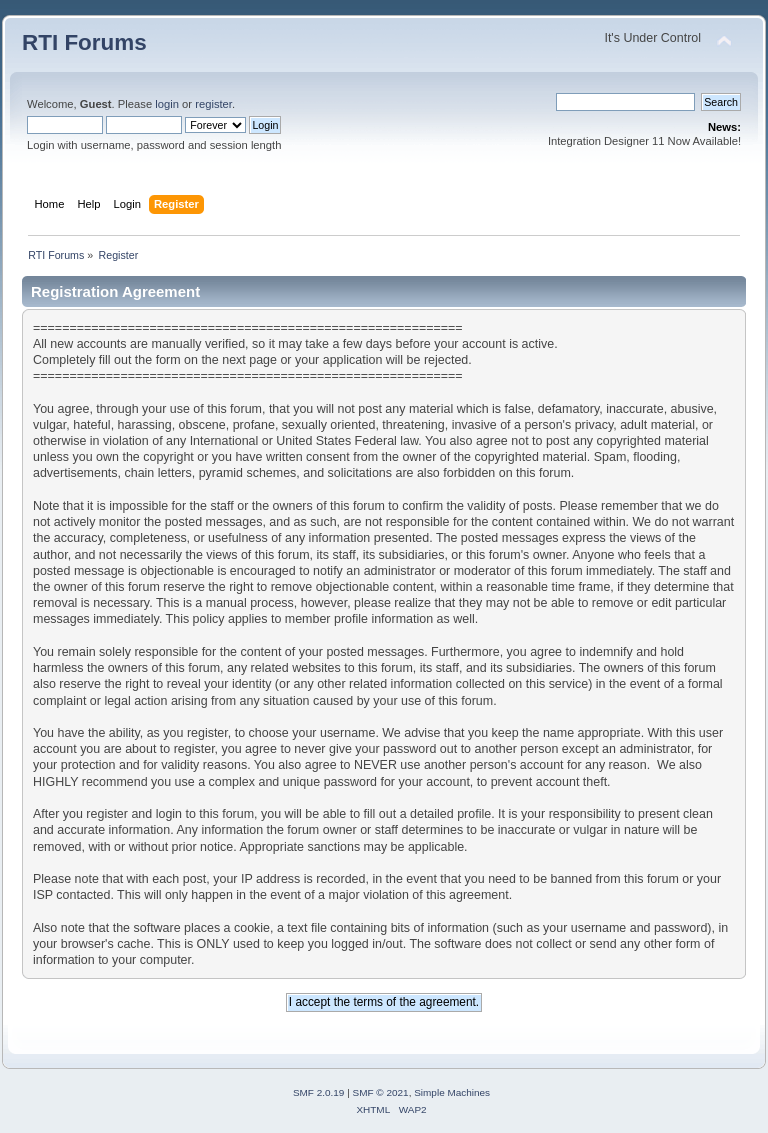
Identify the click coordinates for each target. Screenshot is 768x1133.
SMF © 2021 (381, 1092)
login (167, 104)
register (213, 104)
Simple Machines (452, 1092)
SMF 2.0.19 (319, 1092)
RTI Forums (84, 42)
